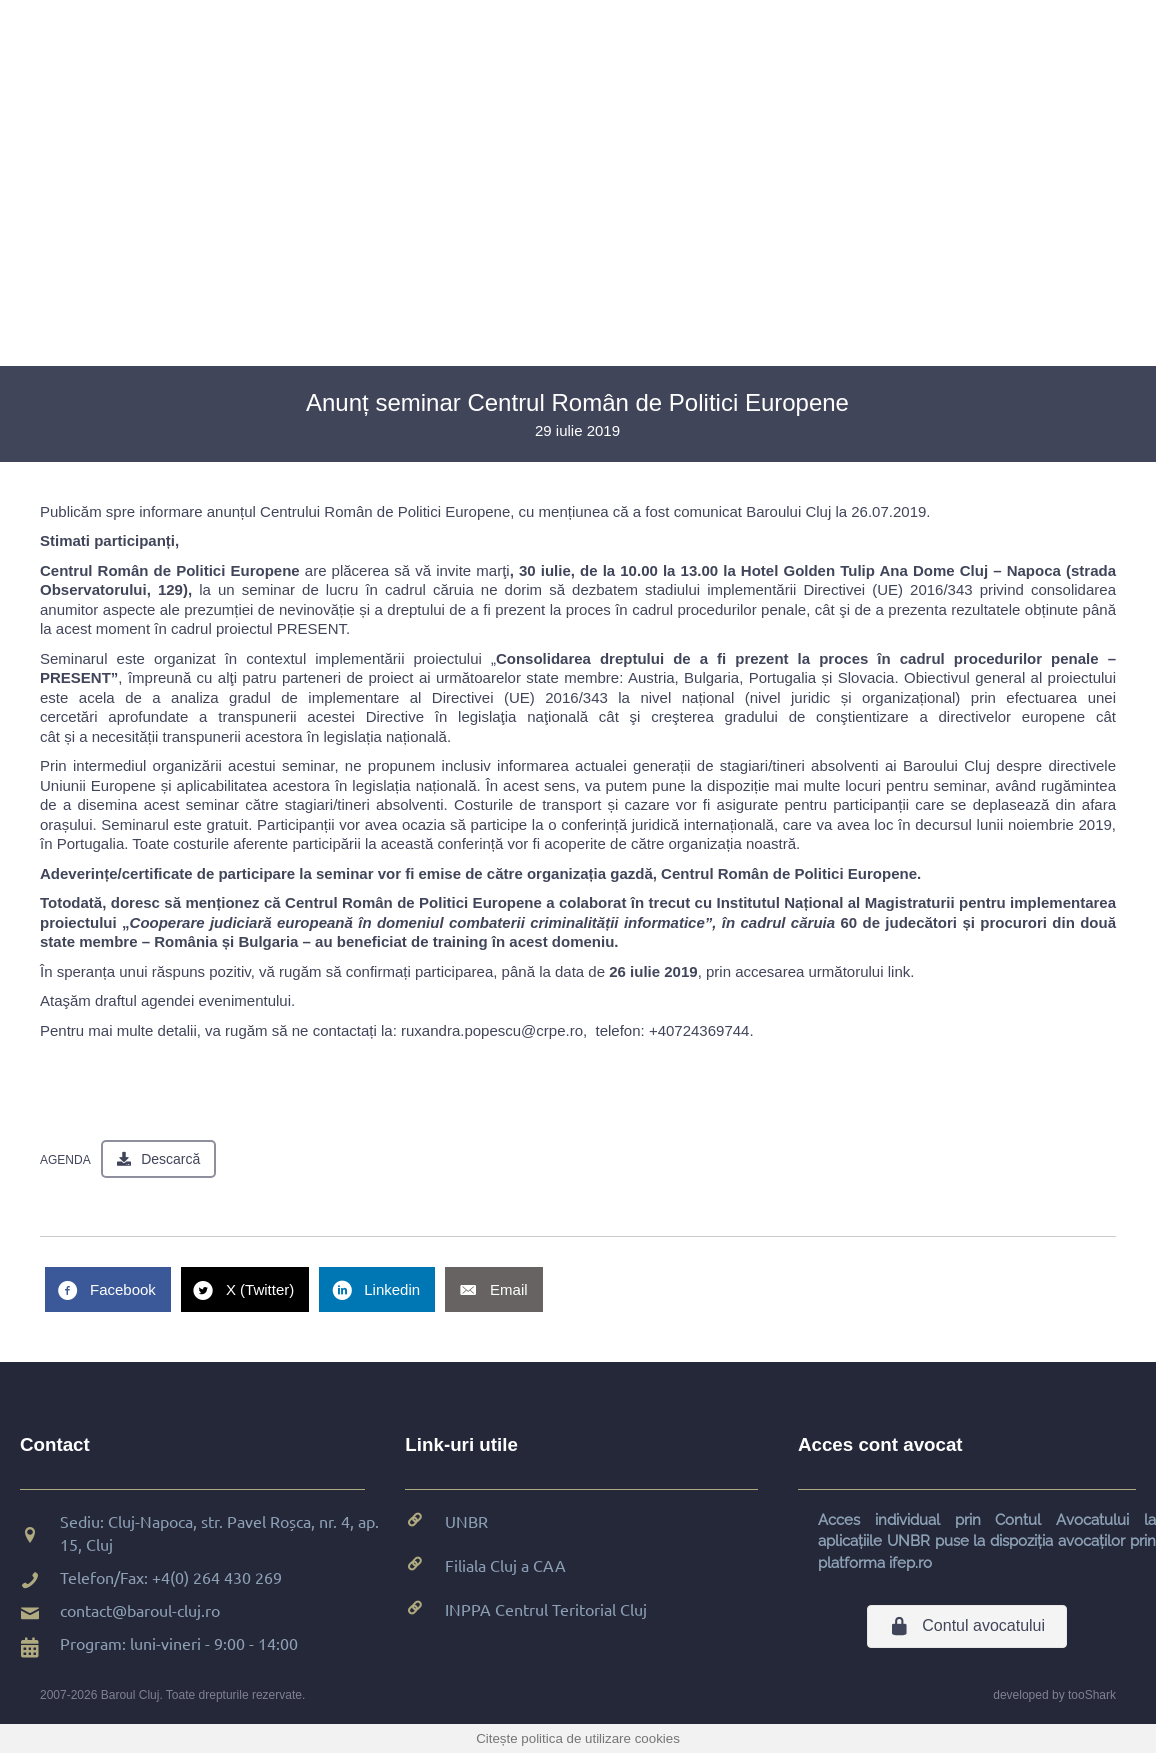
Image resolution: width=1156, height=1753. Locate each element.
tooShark (1092, 1695)
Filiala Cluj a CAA (505, 1565)
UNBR (466, 1521)
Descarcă (170, 1159)
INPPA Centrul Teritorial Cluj (546, 1609)
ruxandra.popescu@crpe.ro (492, 1030)
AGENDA (65, 1160)
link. (901, 971)
